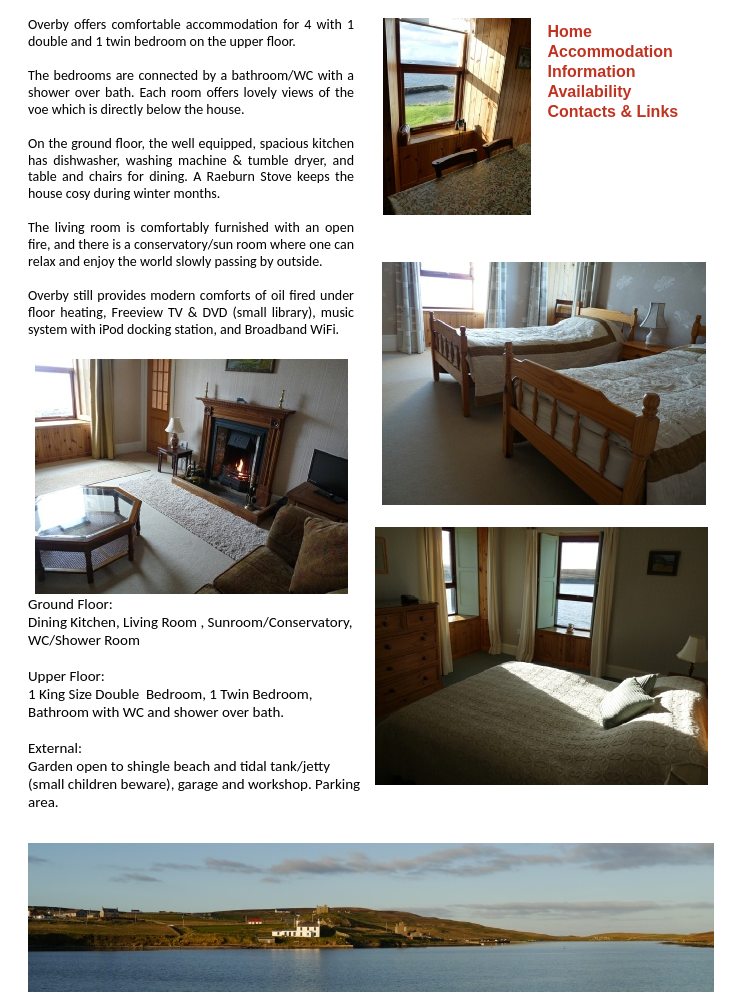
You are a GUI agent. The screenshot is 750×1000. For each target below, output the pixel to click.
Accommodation (610, 51)
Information (592, 71)
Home (570, 31)
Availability (590, 91)
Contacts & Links (613, 111)
